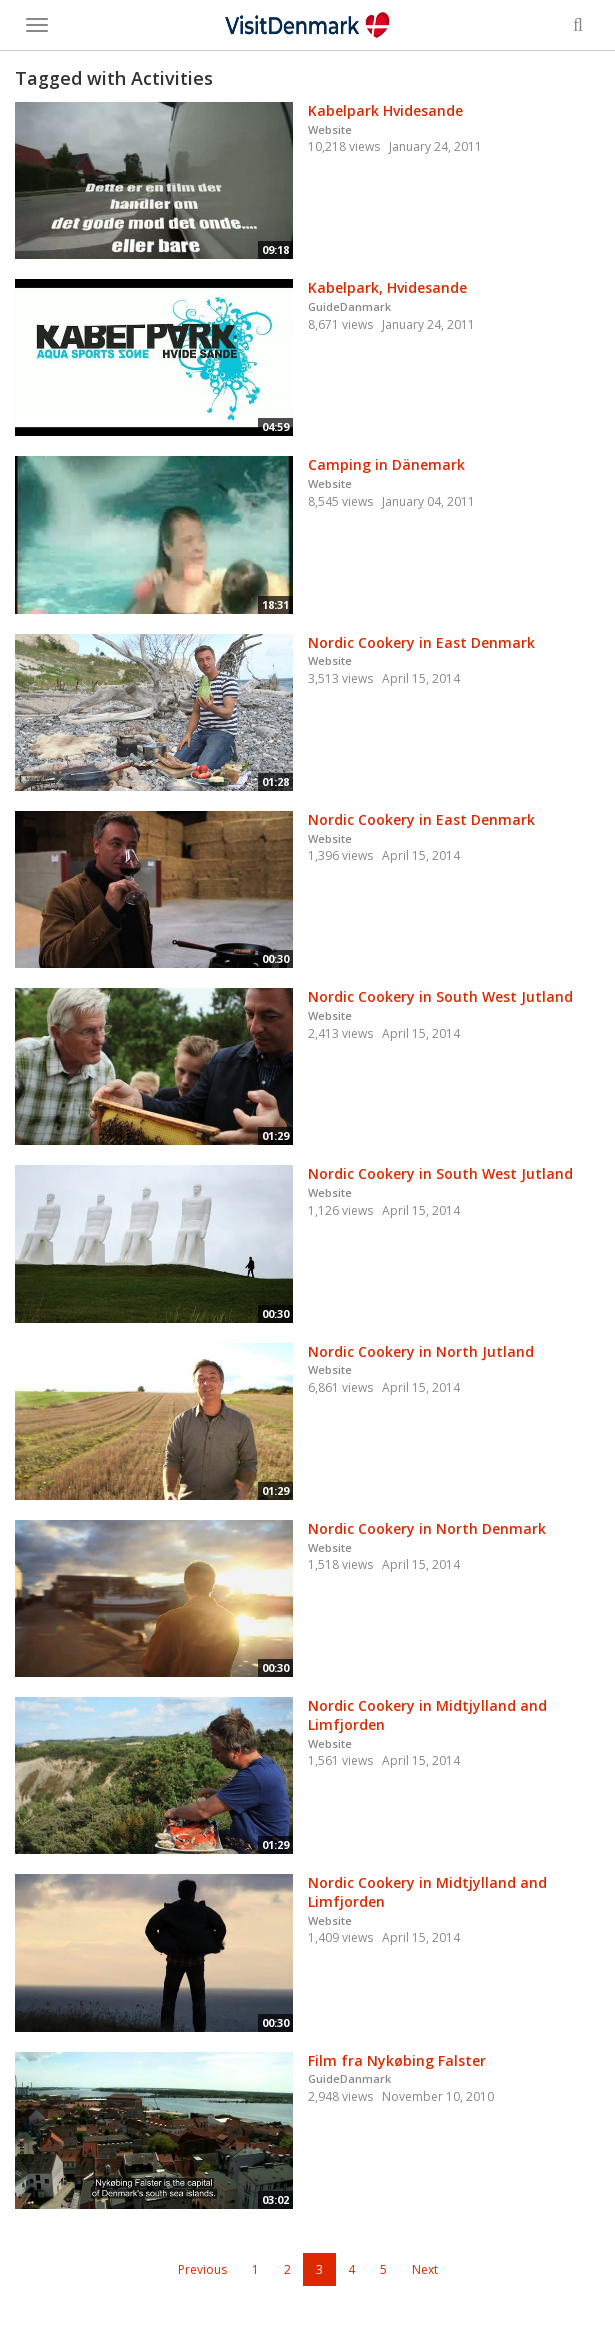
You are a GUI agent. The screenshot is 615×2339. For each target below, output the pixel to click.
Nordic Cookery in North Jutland (421, 1351)
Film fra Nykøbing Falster (397, 2060)
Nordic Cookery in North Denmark (427, 1528)
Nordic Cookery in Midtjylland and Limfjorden (427, 1715)
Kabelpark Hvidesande (385, 110)
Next (425, 2269)
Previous (202, 2269)
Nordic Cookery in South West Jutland (440, 996)
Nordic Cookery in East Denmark (421, 642)
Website (330, 129)
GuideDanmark (349, 306)
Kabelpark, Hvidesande (387, 287)
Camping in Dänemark (386, 464)
